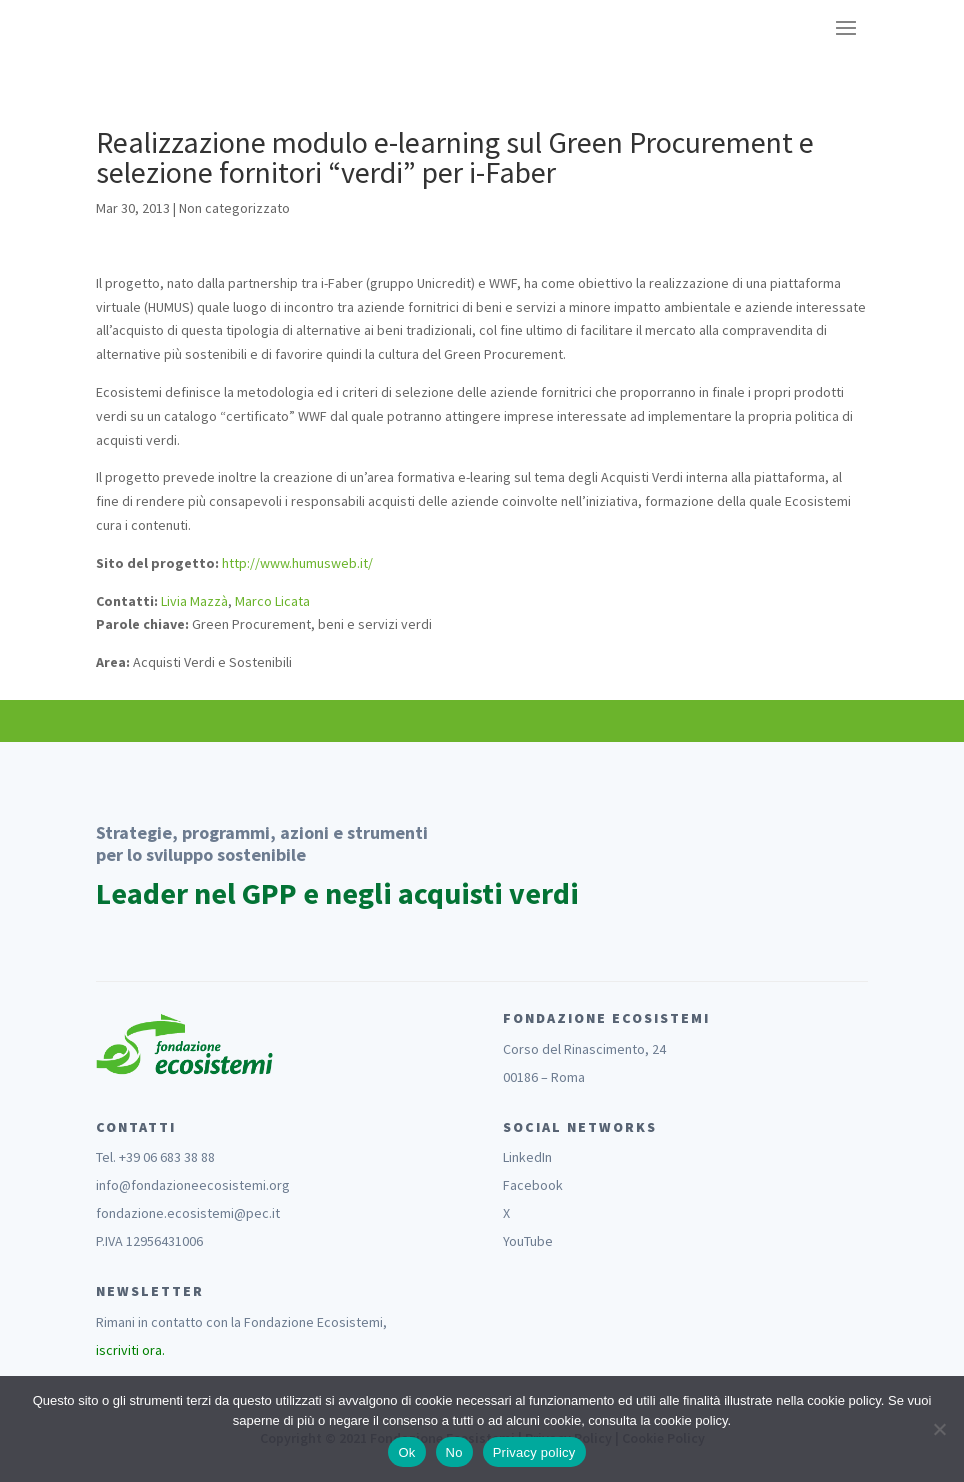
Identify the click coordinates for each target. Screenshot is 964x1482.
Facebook (533, 1185)
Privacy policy (534, 1452)
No (454, 1452)
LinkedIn (527, 1157)
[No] (939, 1429)
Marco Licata (272, 601)
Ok (406, 1452)
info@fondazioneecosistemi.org (193, 1185)
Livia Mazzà (194, 601)
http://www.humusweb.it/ (297, 563)
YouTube (528, 1241)
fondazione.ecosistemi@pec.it (188, 1213)
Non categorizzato (234, 208)
